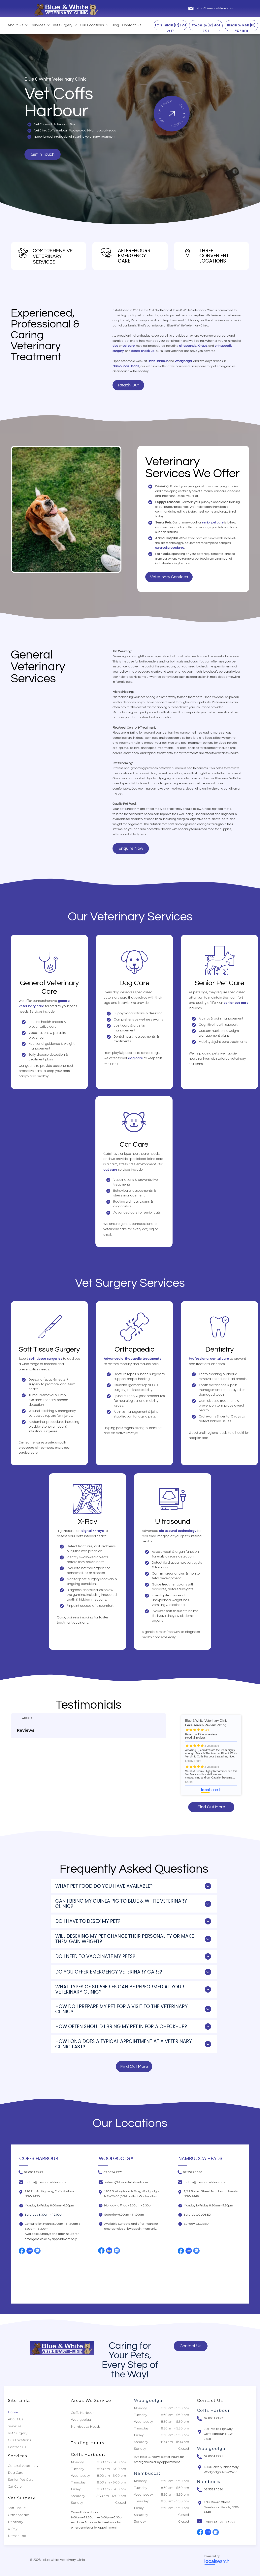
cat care (128, 345)
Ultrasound (172, 1521)
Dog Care (134, 983)
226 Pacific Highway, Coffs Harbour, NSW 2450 (218, 2434)
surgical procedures (169, 547)
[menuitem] (19, 25)
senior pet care (212, 522)
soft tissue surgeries (45, 1358)
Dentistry (219, 1349)
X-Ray (87, 1521)
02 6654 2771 (113, 2172)
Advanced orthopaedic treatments (132, 1358)
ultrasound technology (177, 1530)
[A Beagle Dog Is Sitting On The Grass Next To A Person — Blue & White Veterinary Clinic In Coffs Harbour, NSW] (66, 509)
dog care (135, 1058)
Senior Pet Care (219, 983)
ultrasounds (187, 345)
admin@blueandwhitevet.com (214, 8)
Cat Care (134, 1144)
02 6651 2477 (213, 2418)
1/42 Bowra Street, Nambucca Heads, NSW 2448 (221, 2507)
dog (115, 345)
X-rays (202, 345)
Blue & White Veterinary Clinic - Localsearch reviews (211, 1755)
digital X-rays (92, 1530)
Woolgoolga (183, 361)
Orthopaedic (134, 1349)
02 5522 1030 (192, 2172)
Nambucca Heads (126, 366)
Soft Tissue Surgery (49, 1349)
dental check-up (142, 350)
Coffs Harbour (157, 361)
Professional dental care (209, 1358)
